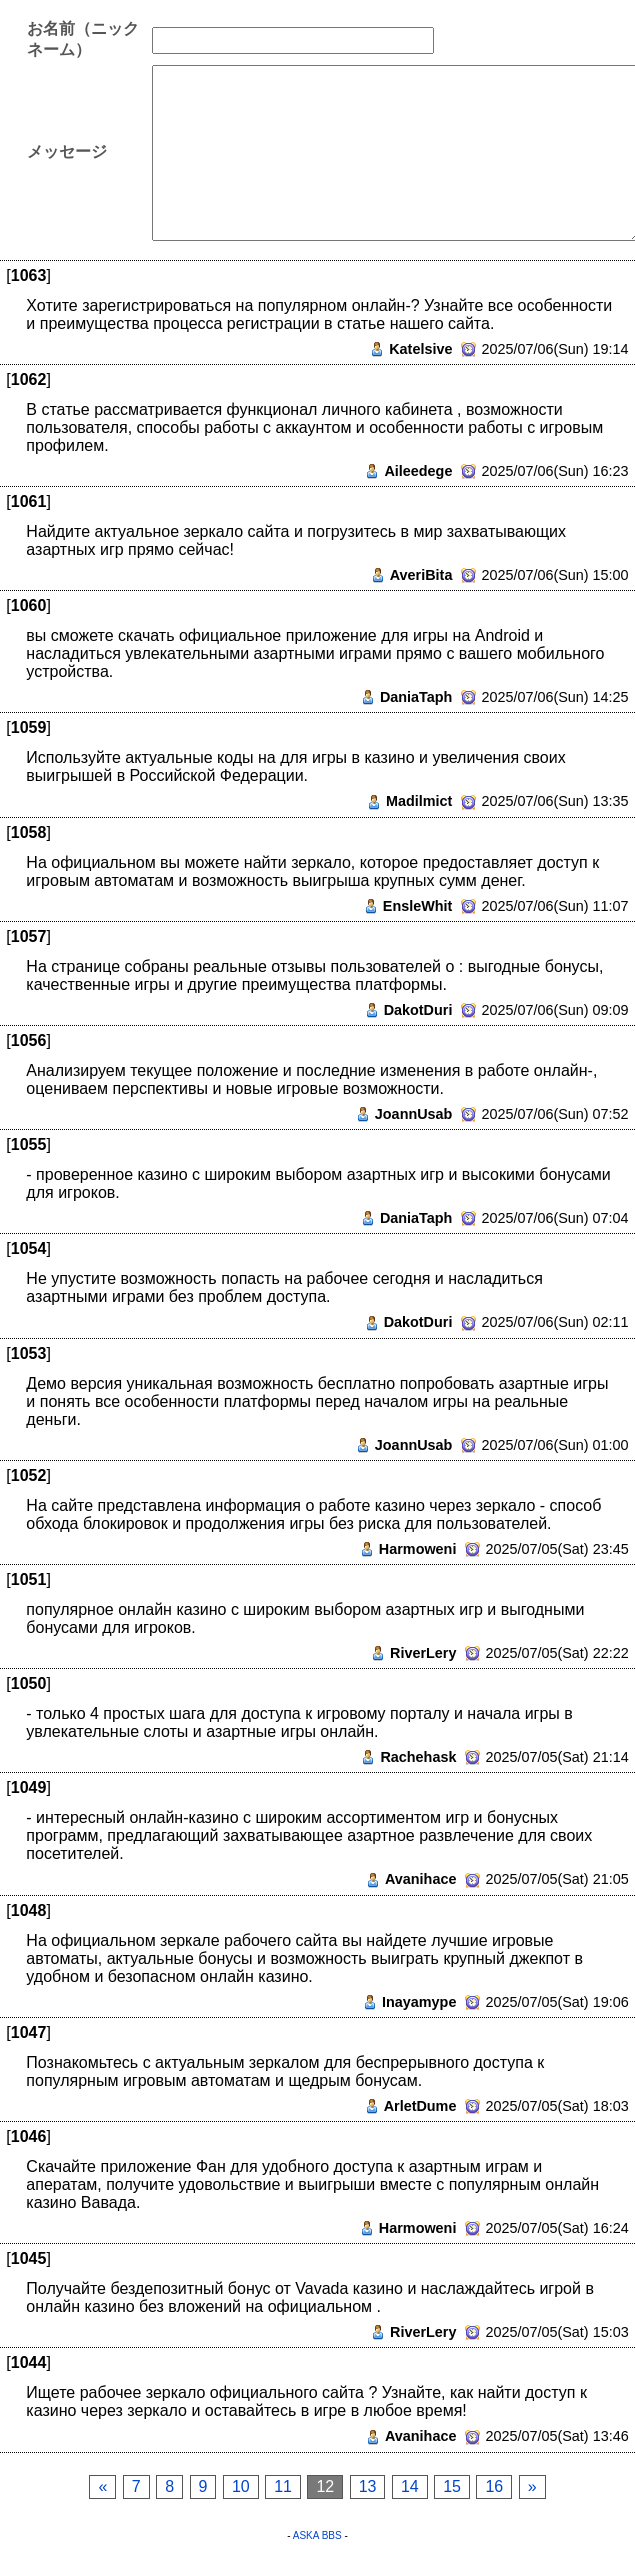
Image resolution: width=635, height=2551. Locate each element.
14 (410, 2486)
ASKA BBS (317, 2535)
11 (283, 2486)
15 (452, 2486)
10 (241, 2486)
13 (368, 2486)
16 (494, 2486)
